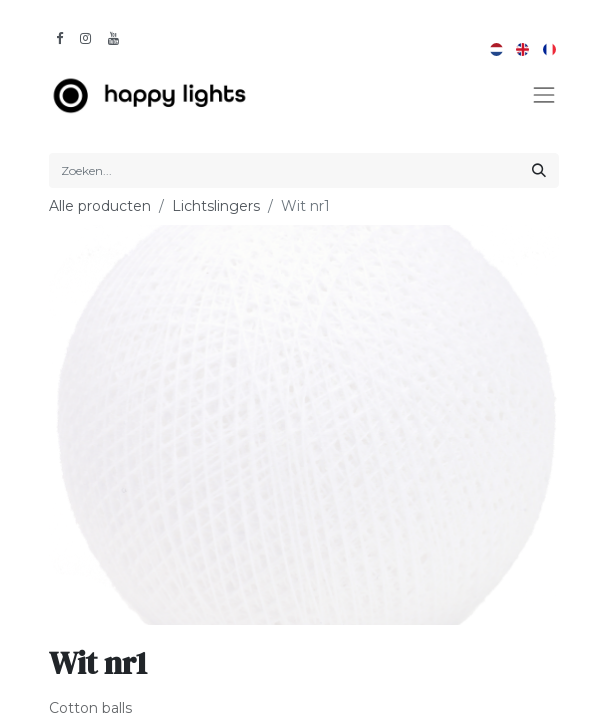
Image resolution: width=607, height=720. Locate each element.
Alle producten (100, 206)
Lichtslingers (216, 206)
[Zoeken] (539, 170)
